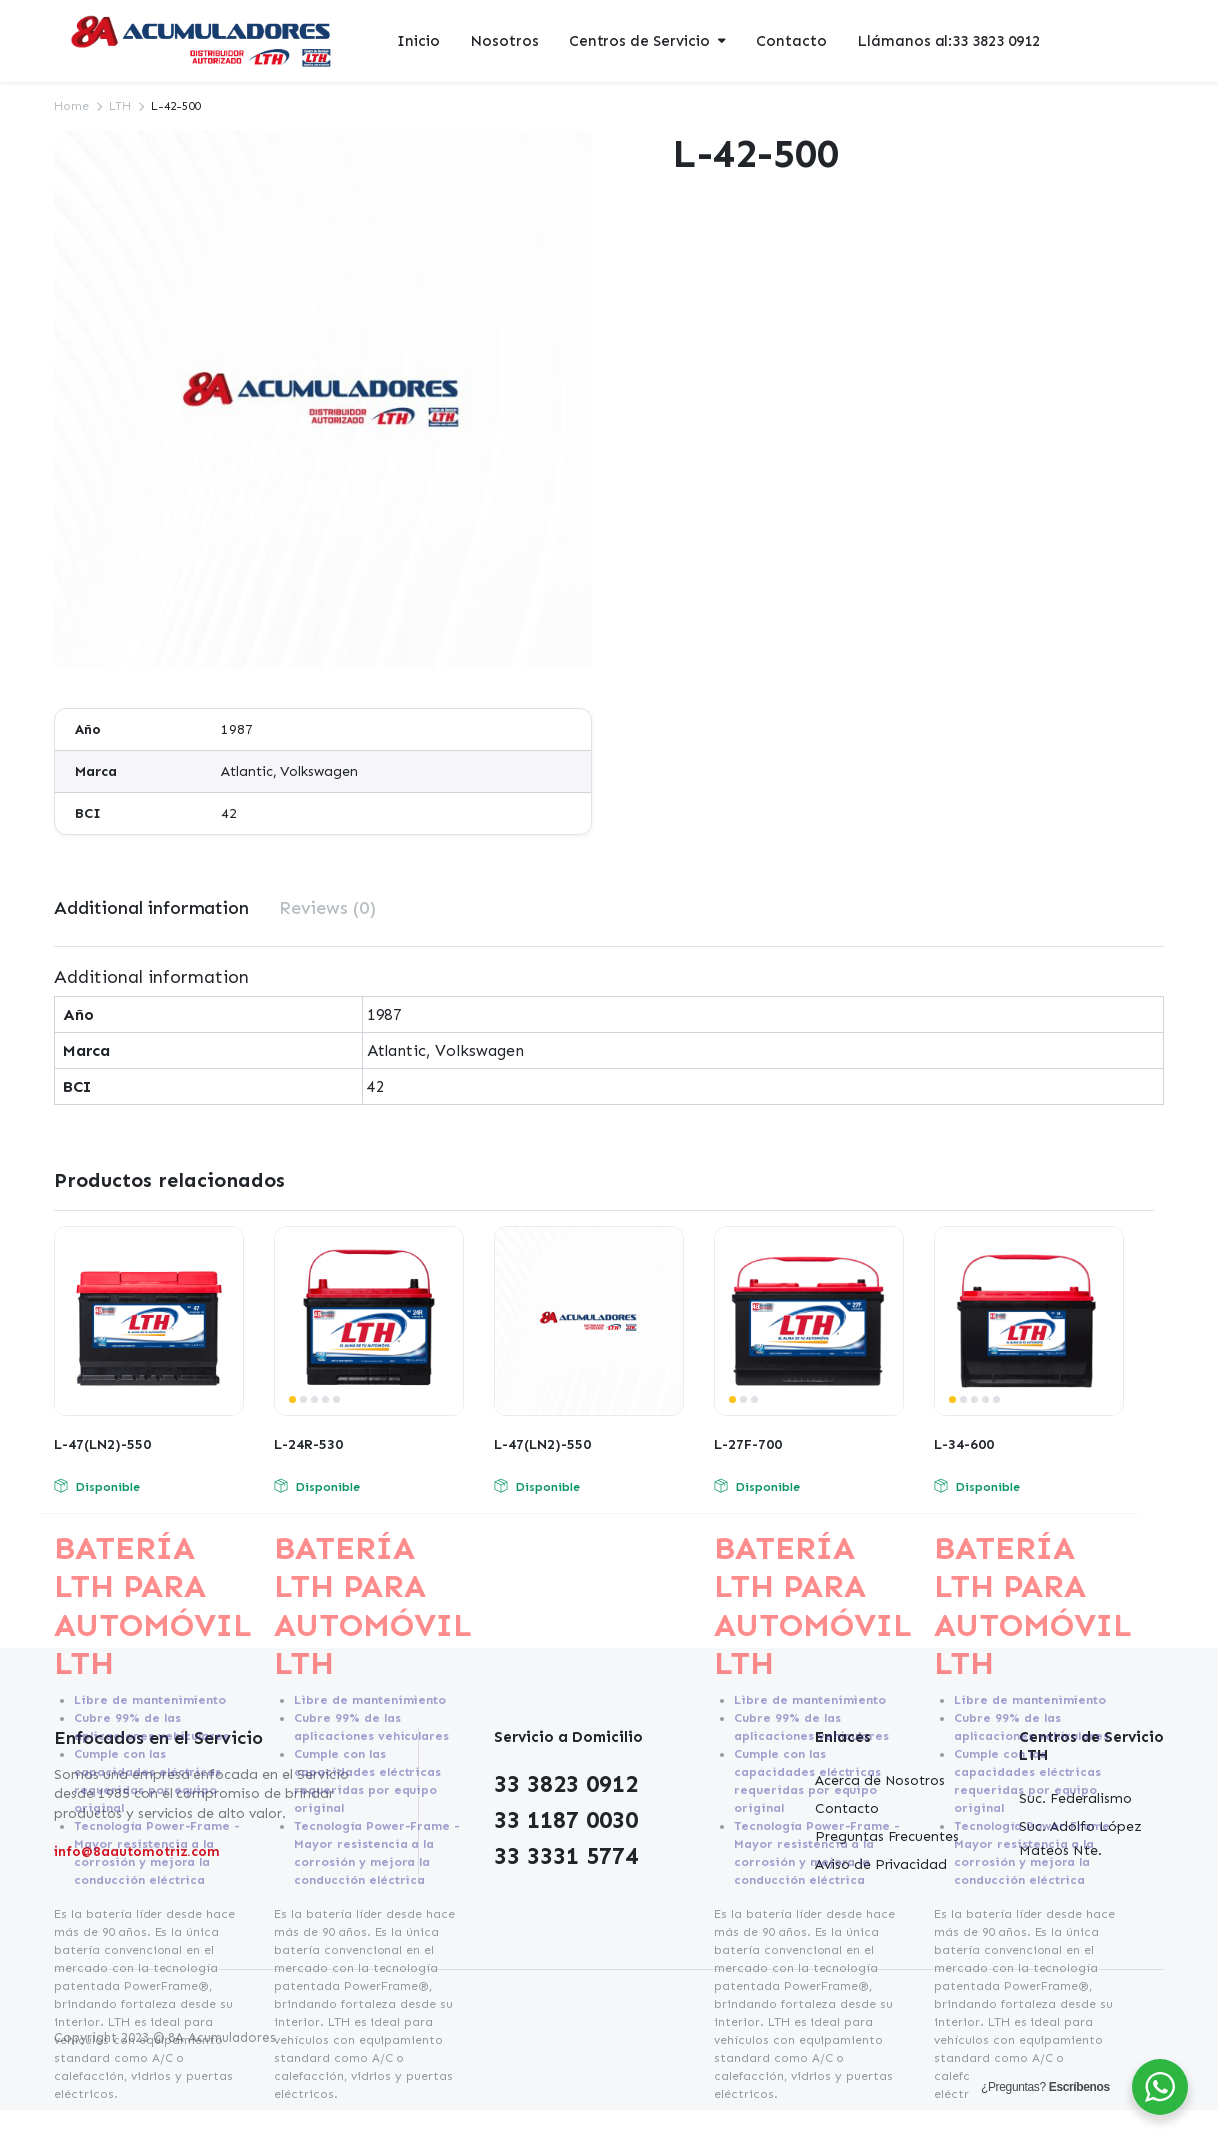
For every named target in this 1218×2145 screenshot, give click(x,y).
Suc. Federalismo (1075, 1798)
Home (71, 106)
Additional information (151, 908)
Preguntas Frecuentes (887, 1836)
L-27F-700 (748, 1444)
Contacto (791, 41)
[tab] (151, 908)
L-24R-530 (308, 1444)
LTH (120, 106)
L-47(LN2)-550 (102, 1444)
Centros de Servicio (639, 41)
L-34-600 (964, 1444)
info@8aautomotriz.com (137, 1851)
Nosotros (504, 41)
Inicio (418, 41)
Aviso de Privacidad (881, 1864)
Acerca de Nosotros (880, 1780)
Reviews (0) (327, 908)
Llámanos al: (948, 41)
